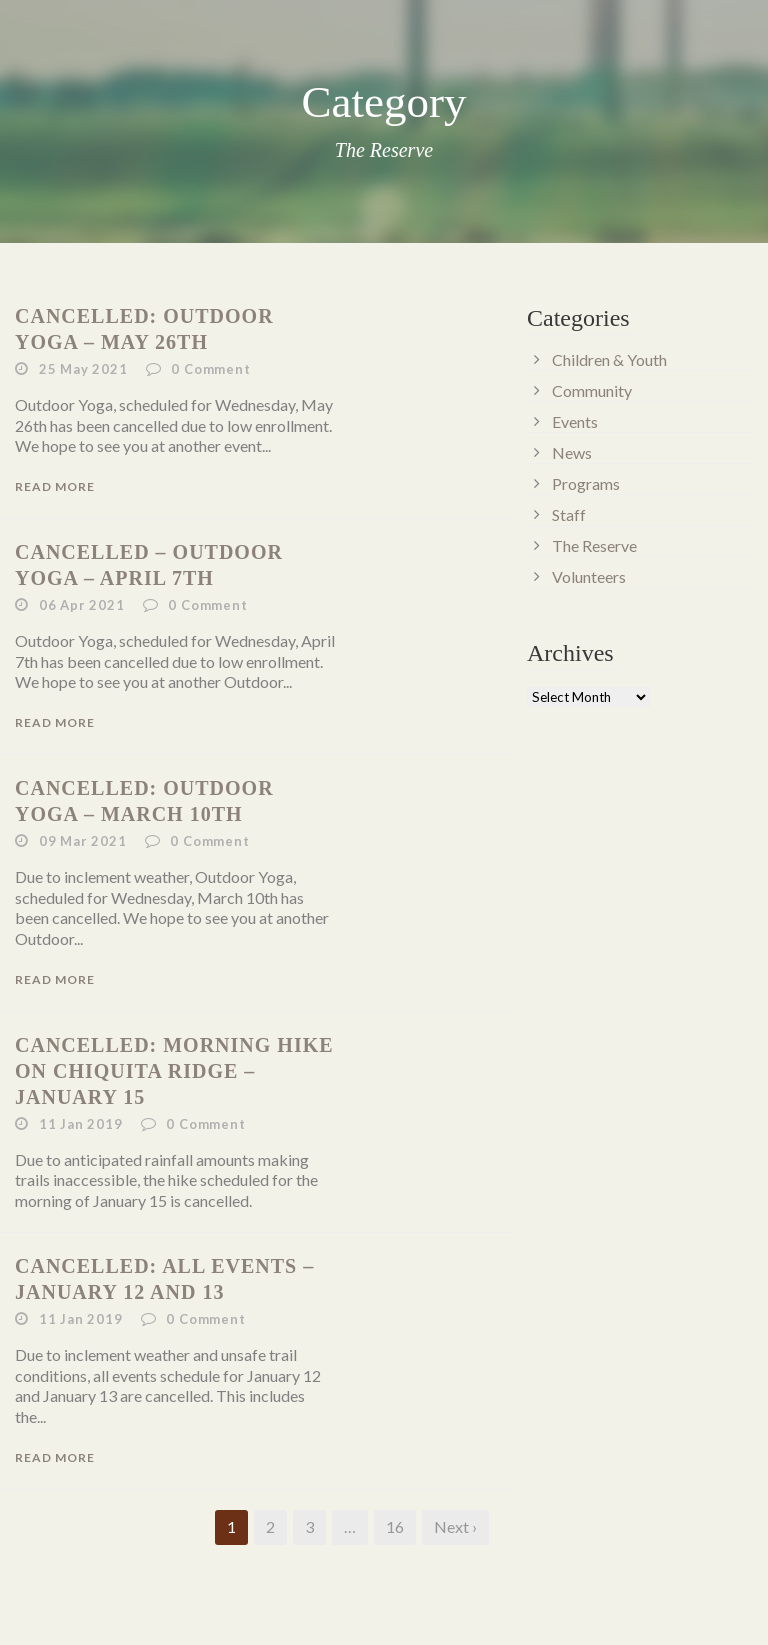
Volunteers (589, 576)
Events (575, 421)
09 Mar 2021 (83, 841)
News (572, 452)
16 (395, 1526)
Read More (55, 486)
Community (592, 390)
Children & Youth (609, 359)
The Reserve (594, 545)
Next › (455, 1526)
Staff (569, 514)
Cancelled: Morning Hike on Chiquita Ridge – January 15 (174, 1071)
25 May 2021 (83, 369)
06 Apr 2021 (82, 605)
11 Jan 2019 (81, 1124)
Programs (586, 483)
